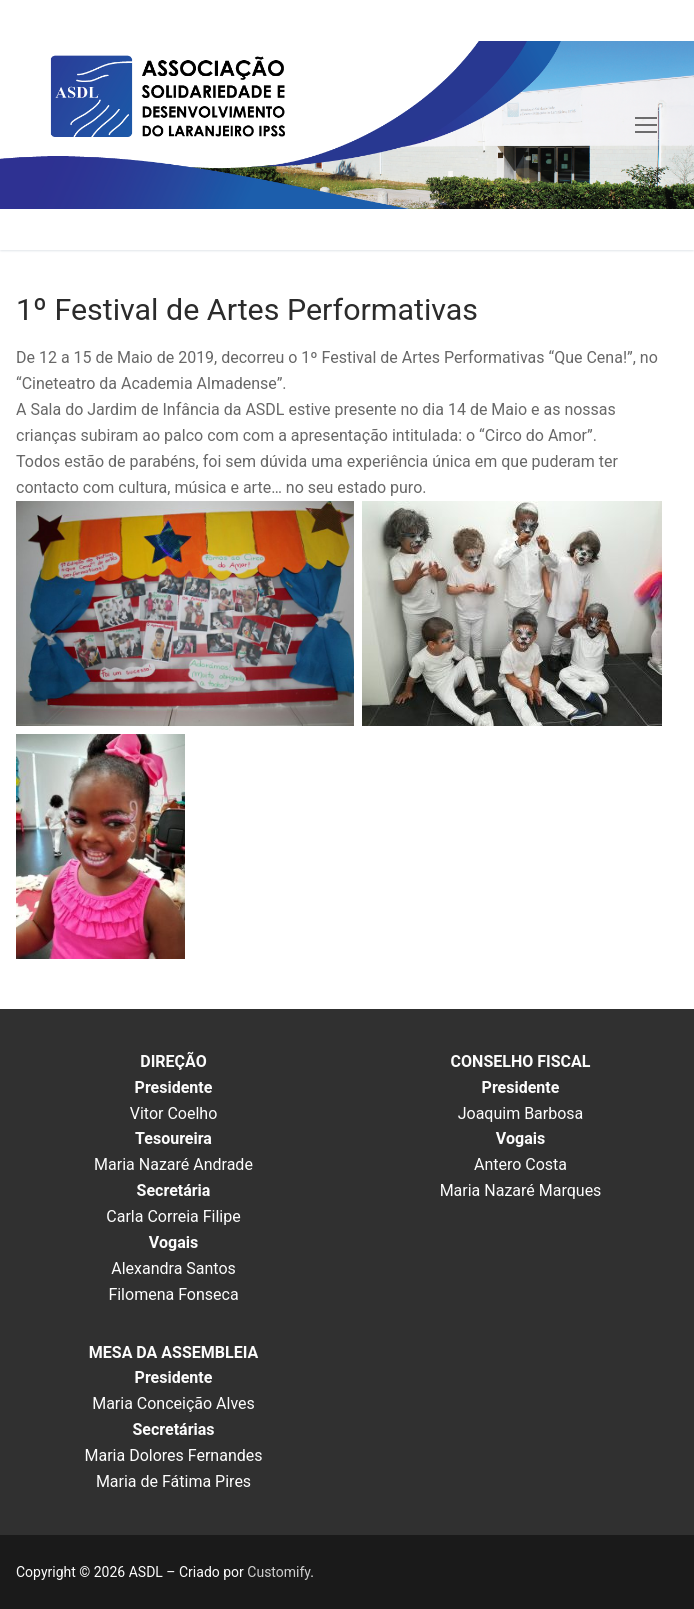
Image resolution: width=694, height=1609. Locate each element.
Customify (278, 1572)
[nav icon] (646, 125)
